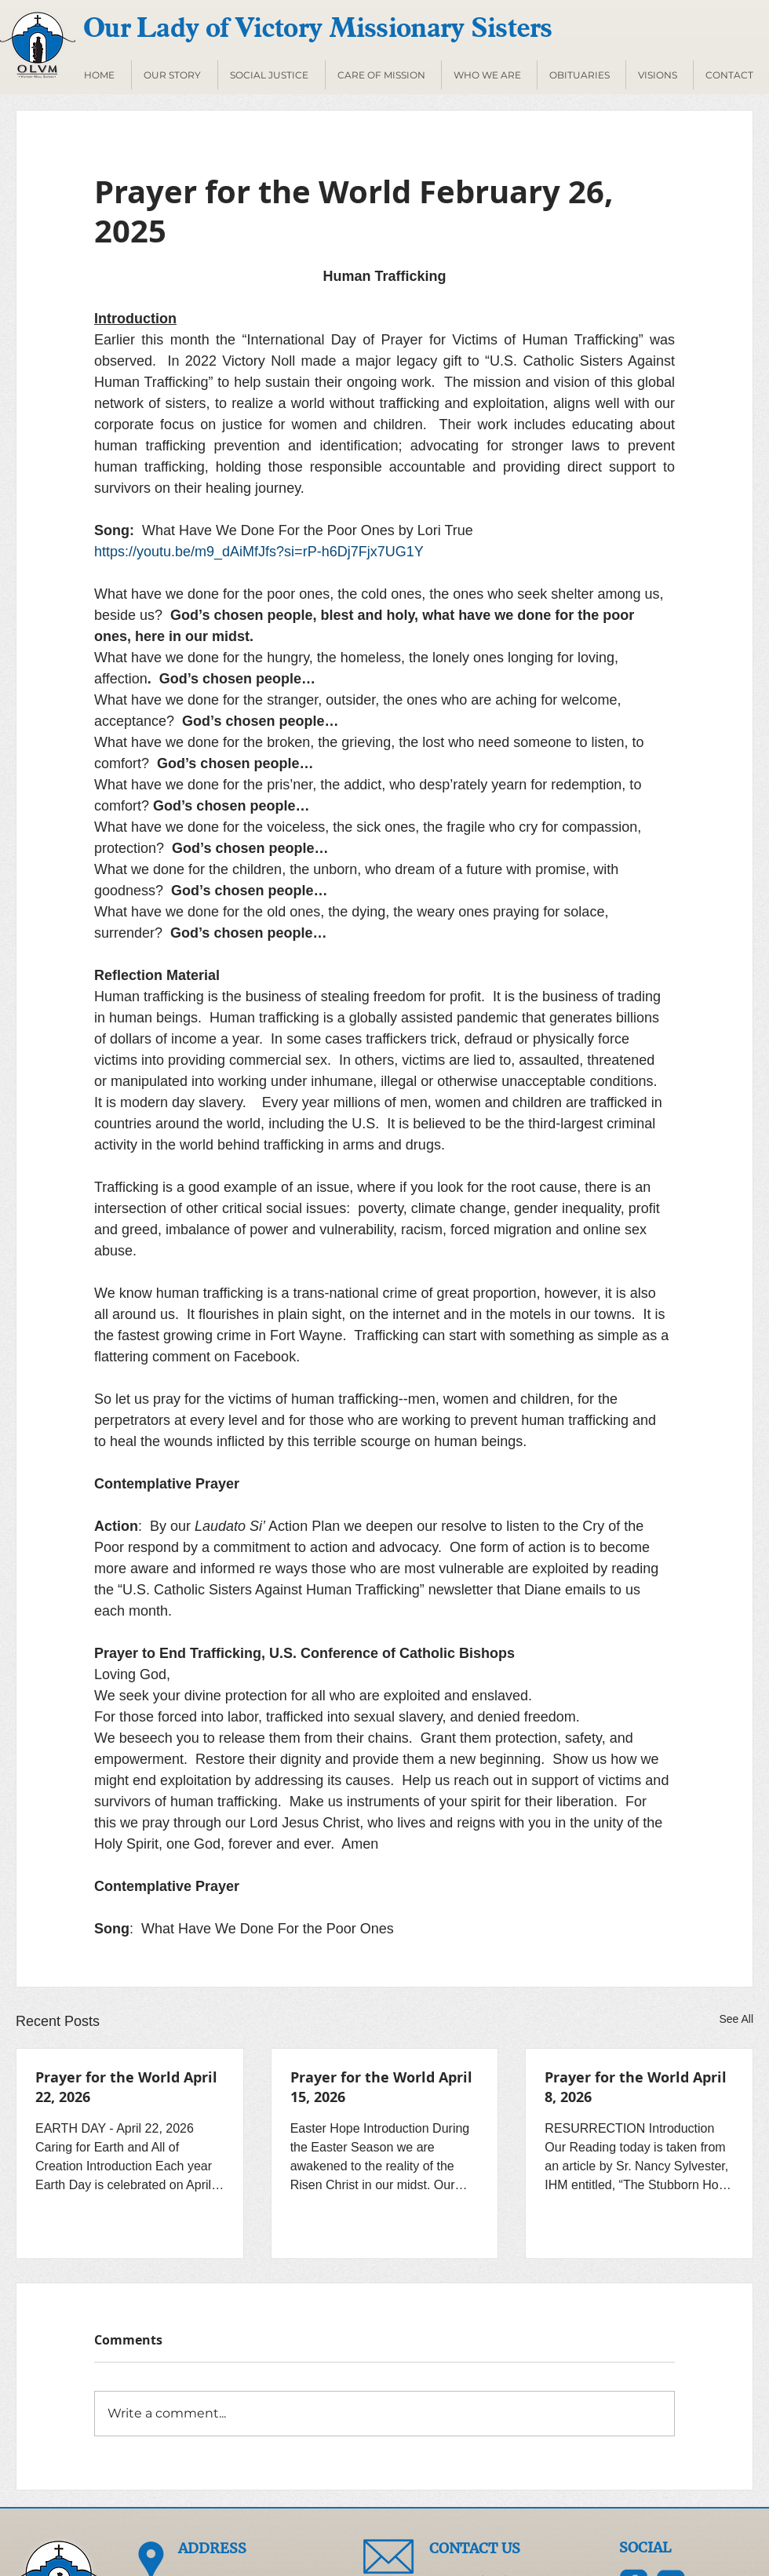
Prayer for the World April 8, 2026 (636, 2087)
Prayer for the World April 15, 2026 (381, 2087)
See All (736, 2019)
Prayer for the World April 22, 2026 (126, 2087)
